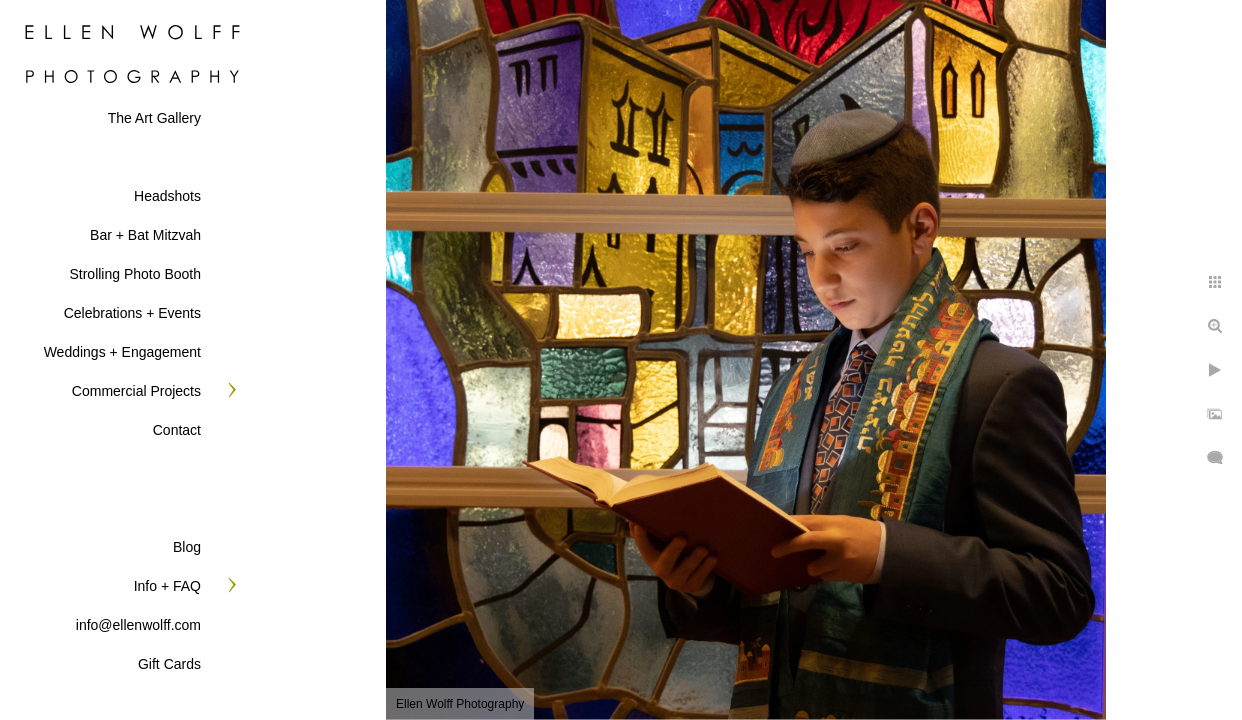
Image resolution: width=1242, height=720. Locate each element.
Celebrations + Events (132, 313)
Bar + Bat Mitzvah (145, 235)
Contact (177, 430)
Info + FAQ (167, 586)
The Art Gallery (154, 118)
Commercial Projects (136, 391)
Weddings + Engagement (122, 352)
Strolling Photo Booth (135, 274)
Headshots (167, 196)
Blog (187, 547)
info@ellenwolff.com (138, 625)
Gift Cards (169, 664)
